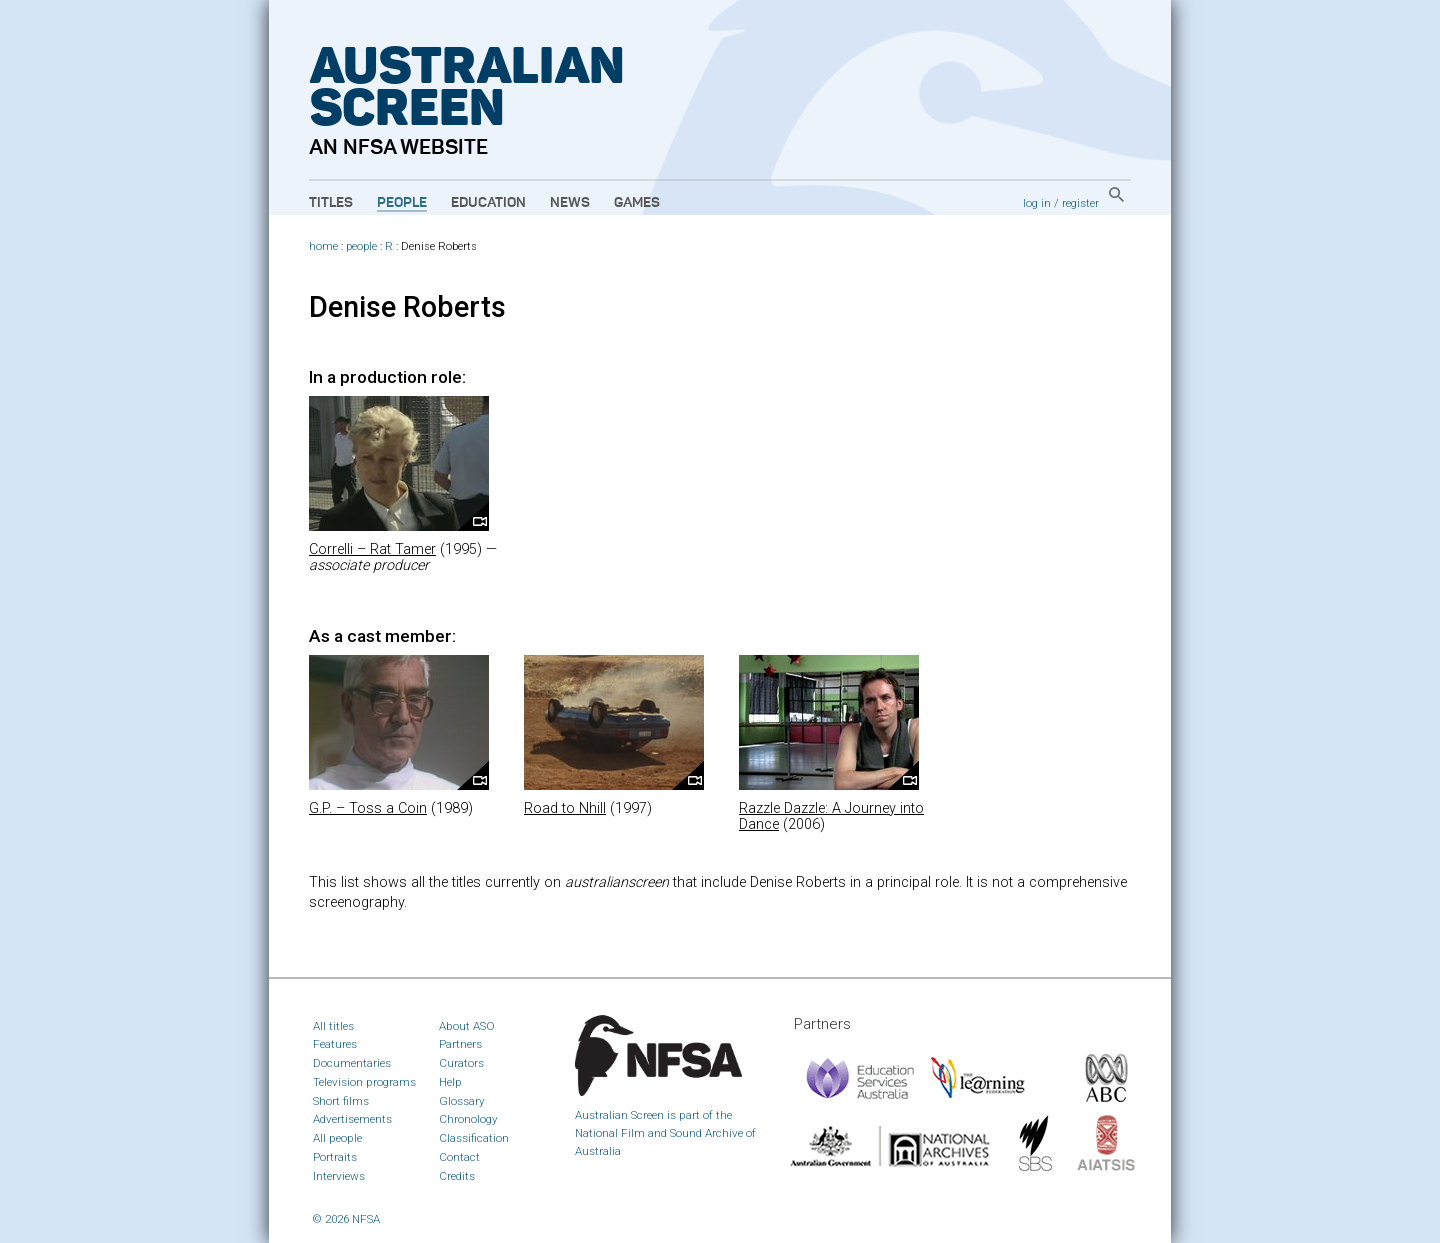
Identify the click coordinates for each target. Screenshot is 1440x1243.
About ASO (467, 1026)
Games (637, 203)
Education (488, 203)
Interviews (339, 1176)
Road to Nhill (565, 808)
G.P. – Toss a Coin (368, 808)
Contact (459, 1157)
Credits (457, 1176)
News (570, 203)
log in (1037, 203)
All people (337, 1138)
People (402, 203)
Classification (474, 1138)
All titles (333, 1026)
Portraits (335, 1157)
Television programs (364, 1082)
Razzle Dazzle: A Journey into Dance (831, 816)
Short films (341, 1101)
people (361, 246)
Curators (461, 1063)
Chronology (468, 1119)
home (323, 246)
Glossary (462, 1101)
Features (335, 1044)
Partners (460, 1044)
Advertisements (352, 1119)
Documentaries (352, 1063)
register (1080, 203)
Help (450, 1082)
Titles (331, 203)
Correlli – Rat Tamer (372, 549)
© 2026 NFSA (346, 1219)
